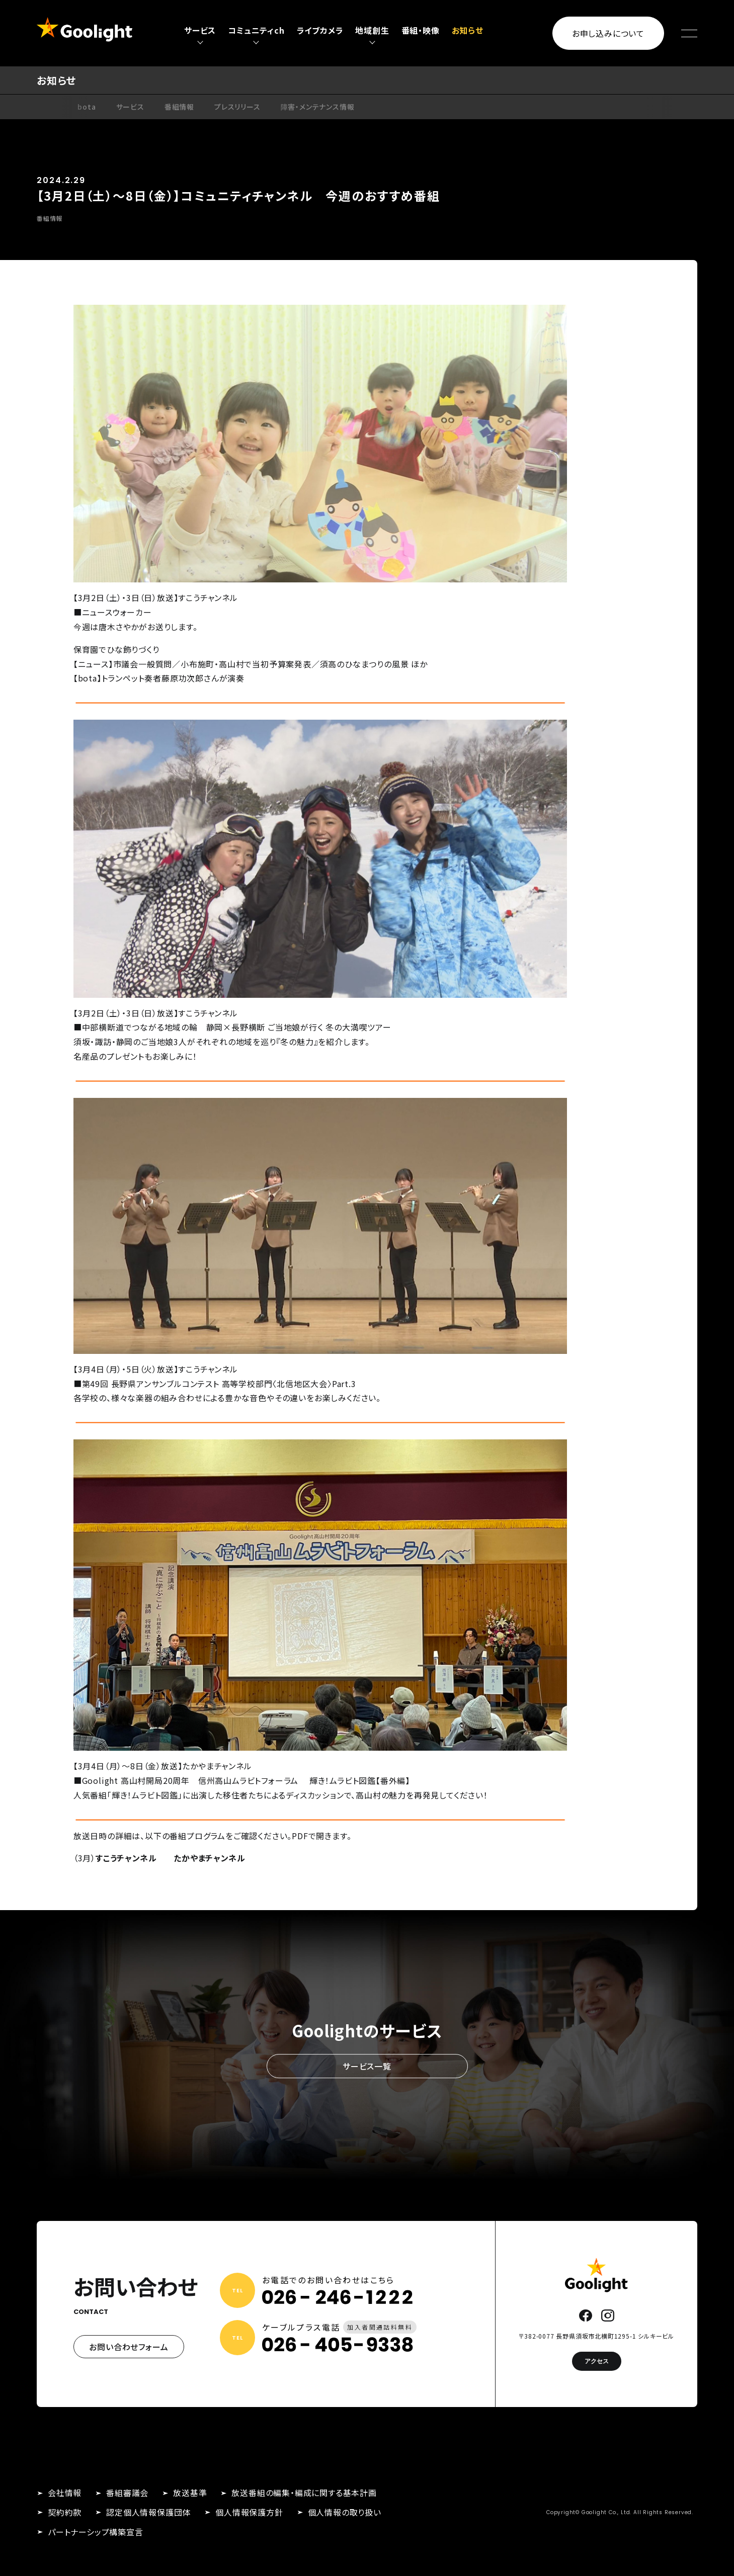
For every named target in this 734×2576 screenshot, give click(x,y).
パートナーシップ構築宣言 (95, 2532)
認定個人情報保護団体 (148, 2512)
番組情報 (179, 107)
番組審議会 (127, 2492)
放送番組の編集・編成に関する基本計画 (303, 2492)
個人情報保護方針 (249, 2512)
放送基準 (190, 2492)
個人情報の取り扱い (344, 2512)
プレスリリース (237, 107)
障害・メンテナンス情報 (318, 107)
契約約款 (64, 2512)
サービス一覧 (367, 2066)
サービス (130, 107)
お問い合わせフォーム (128, 2347)
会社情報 (64, 2492)
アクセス (597, 2361)
